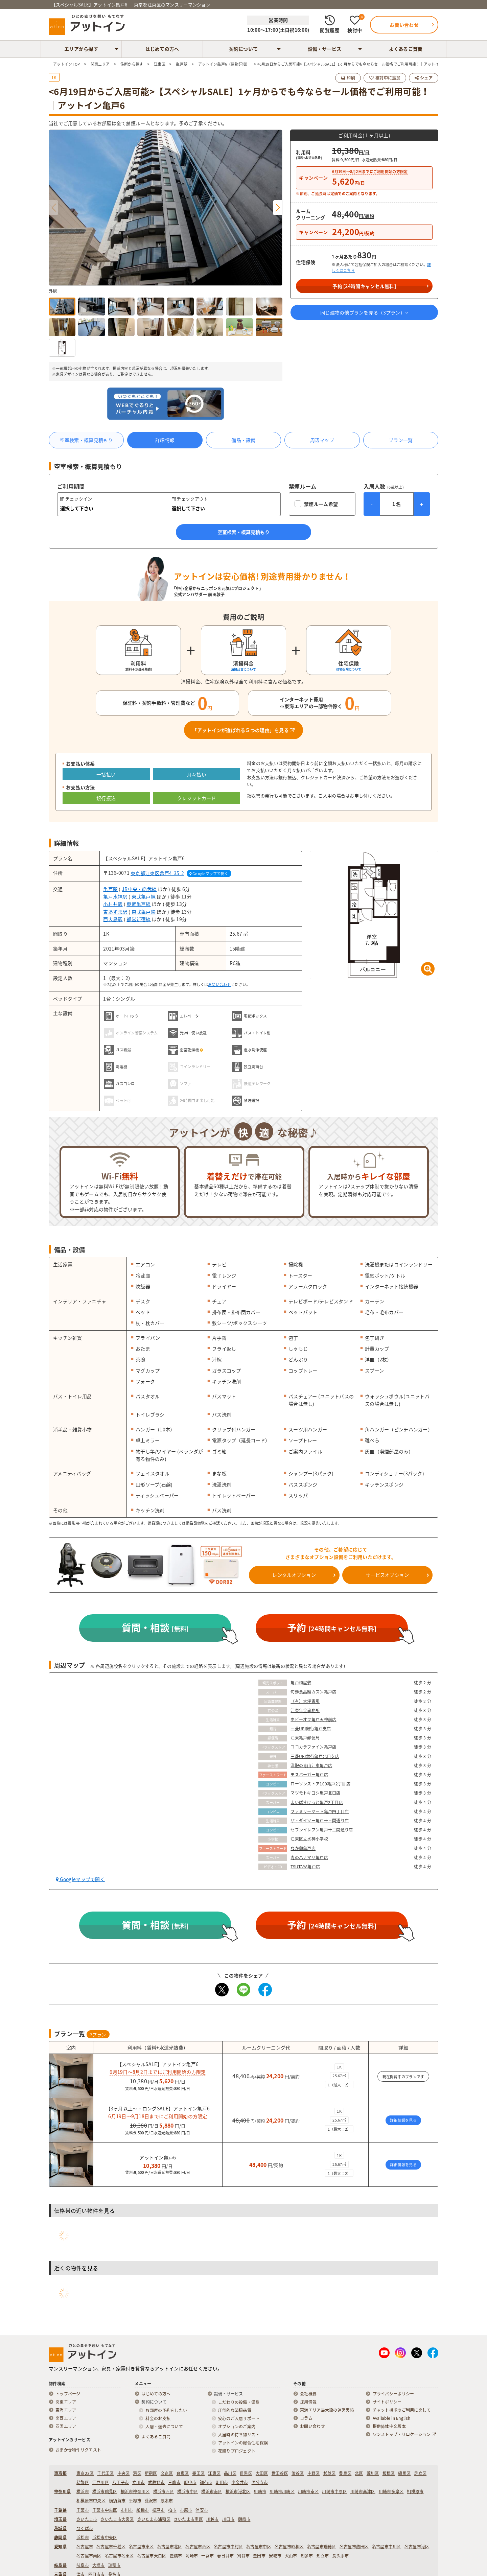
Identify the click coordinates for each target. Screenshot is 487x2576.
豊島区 (345, 2473)
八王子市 (120, 2482)
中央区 (123, 2473)
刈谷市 (243, 2556)
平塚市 (135, 2501)
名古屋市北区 (169, 2547)
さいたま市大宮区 (117, 2519)
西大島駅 (112, 919)
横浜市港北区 (238, 2491)
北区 (359, 2473)
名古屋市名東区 (119, 2556)
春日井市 (225, 2556)
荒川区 (373, 2473)
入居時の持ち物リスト (239, 2435)
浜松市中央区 (104, 2537)
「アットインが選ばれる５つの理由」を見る (243, 730)
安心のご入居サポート (239, 2418)
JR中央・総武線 (139, 889)
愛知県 (60, 2547)
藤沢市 (151, 2501)
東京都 (60, 2473)
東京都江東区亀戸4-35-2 (157, 873)
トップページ (67, 2394)
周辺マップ (322, 440)
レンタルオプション (294, 1574)
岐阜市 (82, 2565)
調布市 (206, 2482)
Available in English (392, 2418)
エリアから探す (81, 48)
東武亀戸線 (144, 896)
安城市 (275, 2556)
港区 (137, 2473)
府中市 (190, 2482)
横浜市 (82, 2491)
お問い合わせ (219, 984)
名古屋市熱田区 (354, 2547)
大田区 (262, 2473)
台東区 (183, 2473)
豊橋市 (176, 2556)
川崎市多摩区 (391, 2491)
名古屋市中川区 (386, 2547)
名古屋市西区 (197, 2547)
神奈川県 (62, 2491)
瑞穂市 (114, 2565)
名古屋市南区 (88, 2556)
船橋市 (142, 2510)
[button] (277, 207)
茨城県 (60, 2528)
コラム (306, 2418)
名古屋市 (84, 2547)
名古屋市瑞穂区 (321, 2547)
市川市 (127, 2510)
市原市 (186, 2510)
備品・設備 (243, 440)
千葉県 (60, 2510)
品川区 (230, 2473)
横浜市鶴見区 (104, 2491)
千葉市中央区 (104, 2510)
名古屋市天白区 (151, 2556)
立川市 (138, 2482)
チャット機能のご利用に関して (402, 2410)
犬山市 (291, 2556)
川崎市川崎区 (282, 2491)
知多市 (307, 2556)
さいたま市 (86, 2519)
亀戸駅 (110, 889)
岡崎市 (191, 2556)
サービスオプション (387, 1574)
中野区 (313, 2473)
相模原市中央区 (91, 2501)
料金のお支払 (157, 2418)
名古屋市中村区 (228, 2547)
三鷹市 (174, 2482)
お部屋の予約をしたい (166, 2410)
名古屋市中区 (258, 2547)
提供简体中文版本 (389, 2426)
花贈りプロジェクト (237, 2451)
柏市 (172, 2510)
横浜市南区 (211, 2491)
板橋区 (388, 2473)
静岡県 (60, 2537)
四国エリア (65, 2426)
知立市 (323, 2556)
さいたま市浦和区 (153, 2519)
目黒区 (246, 2473)
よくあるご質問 (406, 48)
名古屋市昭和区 (289, 2547)
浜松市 (82, 2537)
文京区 (167, 2473)
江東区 (214, 2473)
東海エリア (65, 2410)
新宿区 (151, 2473)
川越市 (212, 2519)
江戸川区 (100, 2482)
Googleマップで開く (208, 873)
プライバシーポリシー (393, 2394)
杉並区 (329, 2473)
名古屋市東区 (141, 2547)
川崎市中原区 (334, 2491)
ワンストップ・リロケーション (404, 2434)
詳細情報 (165, 440)
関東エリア (65, 2402)
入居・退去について (164, 2426)
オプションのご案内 (237, 2426)
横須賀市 (117, 2501)
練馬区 (404, 2473)
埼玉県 (60, 2519)
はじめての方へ (162, 48)
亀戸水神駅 (115, 896)
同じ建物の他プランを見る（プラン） (364, 312)
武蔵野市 (156, 2482)
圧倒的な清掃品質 (234, 2410)
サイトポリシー (387, 2402)
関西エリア (65, 2418)
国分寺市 (260, 2482)
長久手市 (340, 2556)
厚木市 (167, 2501)
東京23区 (85, 2473)
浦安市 (201, 2510)
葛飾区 (82, 2482)
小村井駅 (112, 903)
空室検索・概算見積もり (86, 440)
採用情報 (308, 2402)
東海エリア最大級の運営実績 (327, 2410)
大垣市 (98, 2565)
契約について (243, 48)
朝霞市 (244, 2519)
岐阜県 (60, 2565)
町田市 (222, 2482)
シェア (424, 78)
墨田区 (198, 2473)
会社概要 (308, 2394)
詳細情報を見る (403, 2120)
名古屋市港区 (417, 2547)
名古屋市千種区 (110, 2547)
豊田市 (259, 2556)
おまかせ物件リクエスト (78, 2450)
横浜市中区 (187, 2491)
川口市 (228, 2519)
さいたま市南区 (188, 2519)
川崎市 (260, 2491)
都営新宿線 (138, 919)
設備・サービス (325, 48)
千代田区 (105, 2473)
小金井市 (239, 2482)
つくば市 (84, 2528)
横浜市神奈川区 (135, 2491)
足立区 (420, 2473)
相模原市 (415, 2491)
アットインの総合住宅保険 (243, 2443)
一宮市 (207, 2556)
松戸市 (158, 2510)
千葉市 (82, 2510)
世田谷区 (280, 2473)
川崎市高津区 (362, 2491)
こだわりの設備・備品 (239, 2402)
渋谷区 (298, 2473)
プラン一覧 (401, 440)
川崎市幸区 (308, 2491)
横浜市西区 (163, 2491)
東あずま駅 (115, 911)
